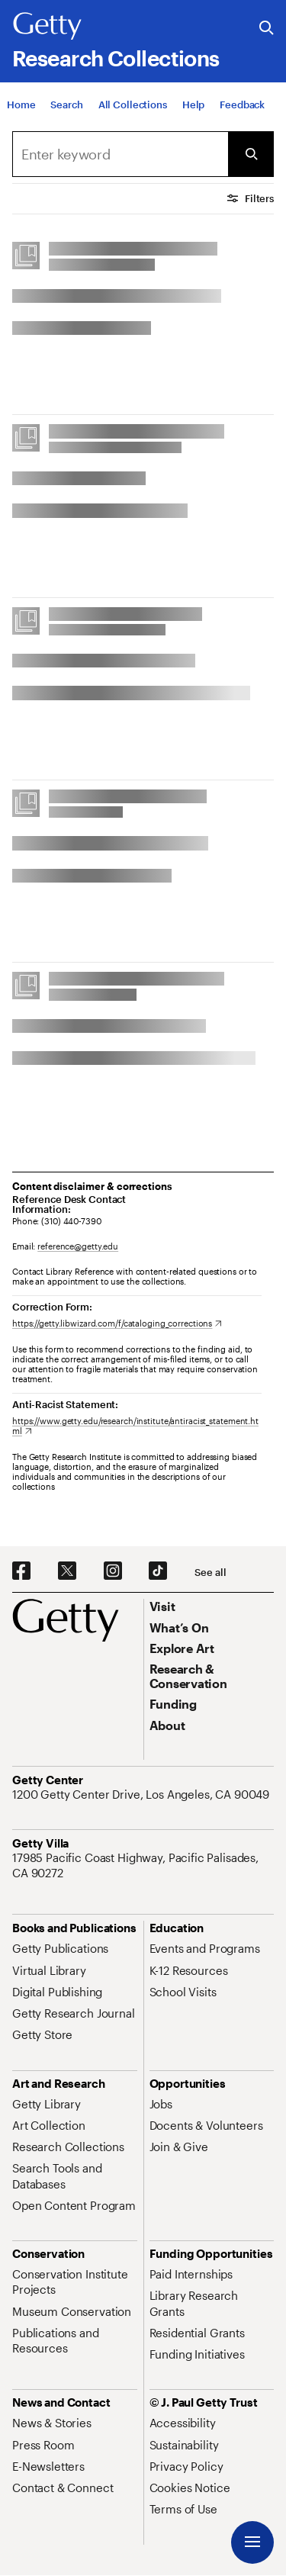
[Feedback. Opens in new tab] (242, 104)
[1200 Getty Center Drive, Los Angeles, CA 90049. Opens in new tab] (142, 1794)
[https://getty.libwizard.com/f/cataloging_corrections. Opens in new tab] (117, 1323)
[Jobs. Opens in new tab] (160, 2104)
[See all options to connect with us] (210, 1572)
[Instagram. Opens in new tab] (113, 1571)
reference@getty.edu (77, 1246)
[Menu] (252, 2542)
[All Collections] (132, 104)
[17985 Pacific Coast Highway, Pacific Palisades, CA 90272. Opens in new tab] (143, 1865)
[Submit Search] (251, 154)
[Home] (21, 104)
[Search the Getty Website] (266, 29)
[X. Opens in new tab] (67, 1571)
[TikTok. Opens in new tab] (158, 1571)
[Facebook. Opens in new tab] (21, 1571)
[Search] (66, 104)
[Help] (193, 104)
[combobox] (120, 154)
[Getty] (47, 26)
